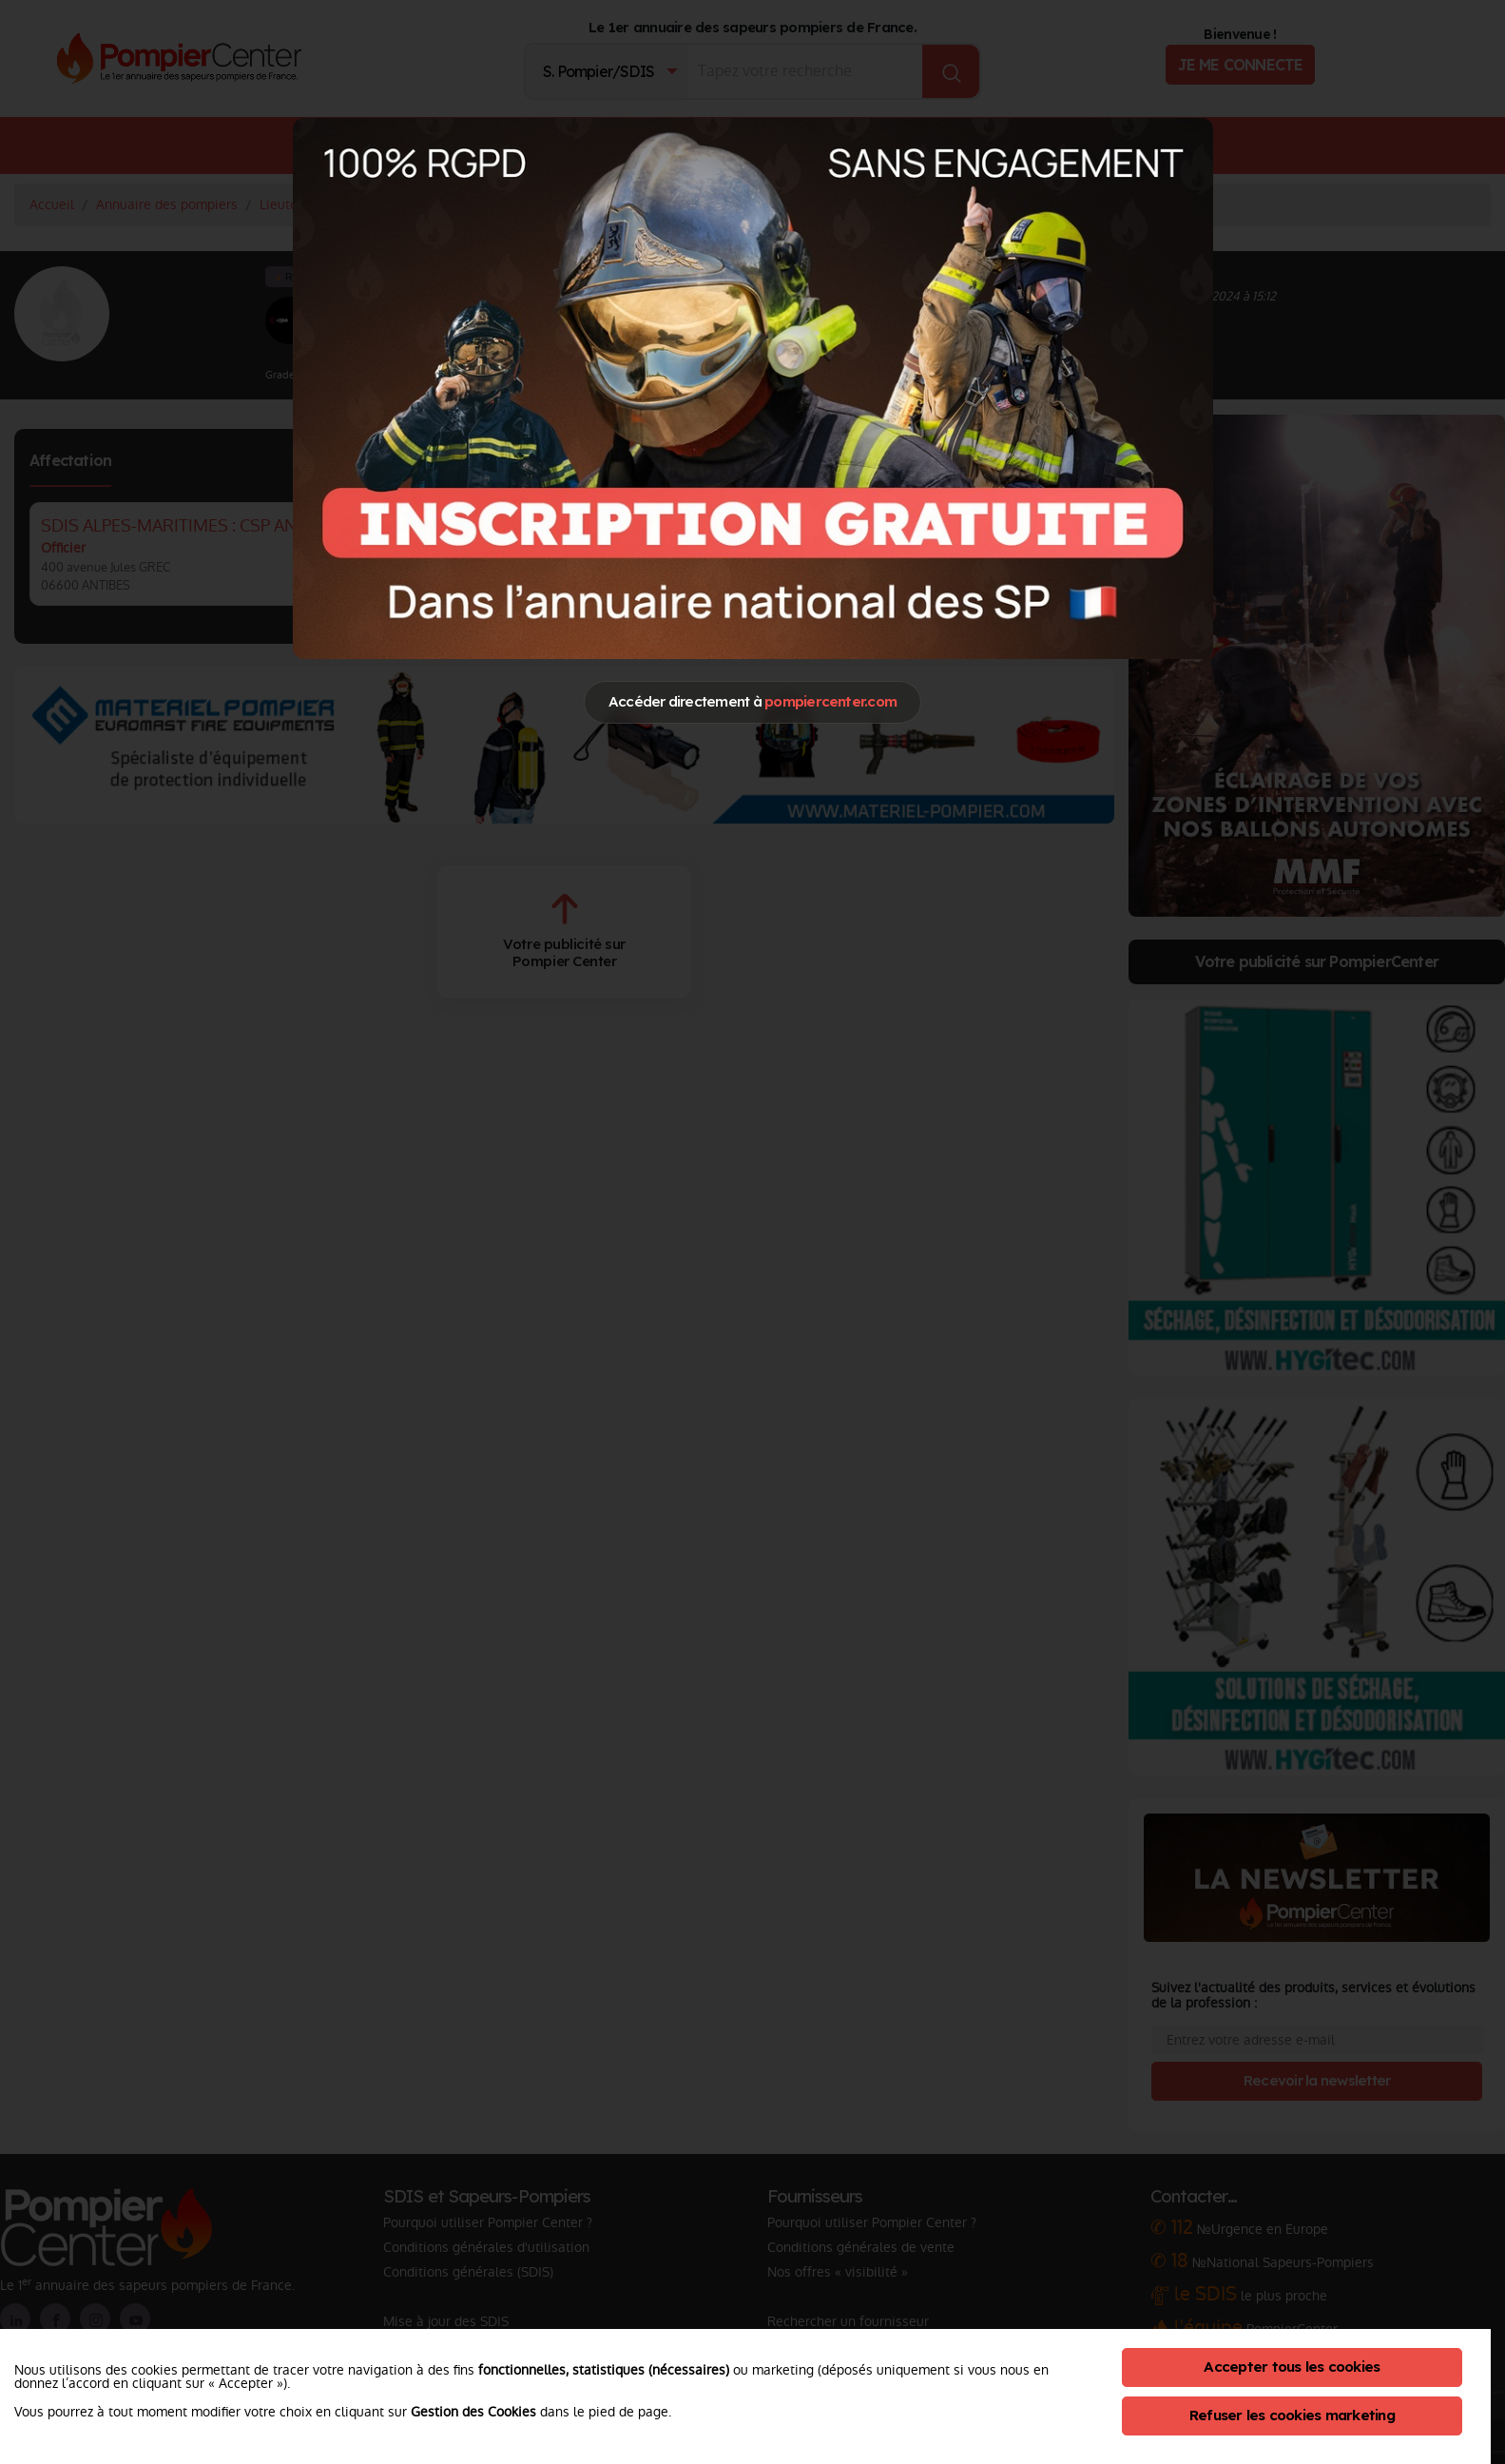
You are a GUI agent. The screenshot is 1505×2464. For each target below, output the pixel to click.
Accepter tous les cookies (1292, 2366)
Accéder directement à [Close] (752, 701)
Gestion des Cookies (473, 2411)
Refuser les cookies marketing (1292, 2415)
